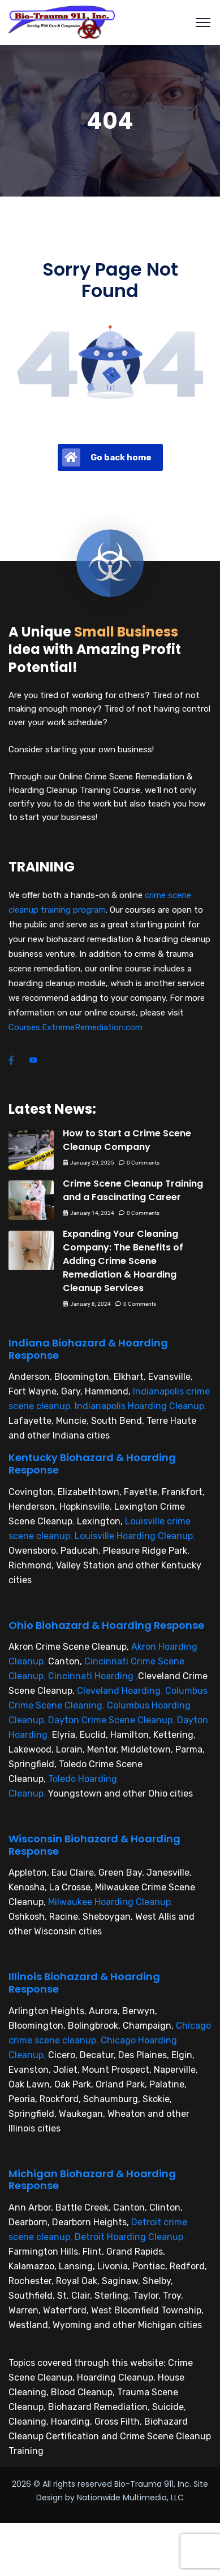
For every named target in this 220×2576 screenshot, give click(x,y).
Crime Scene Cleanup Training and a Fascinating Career (133, 1190)
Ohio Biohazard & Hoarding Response (106, 1625)
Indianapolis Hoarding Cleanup (139, 1406)
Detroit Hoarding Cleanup (129, 2236)
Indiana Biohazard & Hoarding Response (88, 1349)
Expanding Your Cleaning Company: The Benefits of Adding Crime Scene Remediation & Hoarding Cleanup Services (123, 1260)
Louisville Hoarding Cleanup (134, 1536)
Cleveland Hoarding (119, 1690)
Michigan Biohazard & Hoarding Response (92, 2180)
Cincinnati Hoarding (90, 1676)
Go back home (107, 457)
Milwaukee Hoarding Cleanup (109, 1902)
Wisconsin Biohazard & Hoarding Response (94, 1845)
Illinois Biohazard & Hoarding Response (84, 1982)
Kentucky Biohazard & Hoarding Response (92, 1463)
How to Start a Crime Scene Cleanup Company (127, 1140)
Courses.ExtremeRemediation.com (75, 1027)
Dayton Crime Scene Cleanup (110, 1720)
